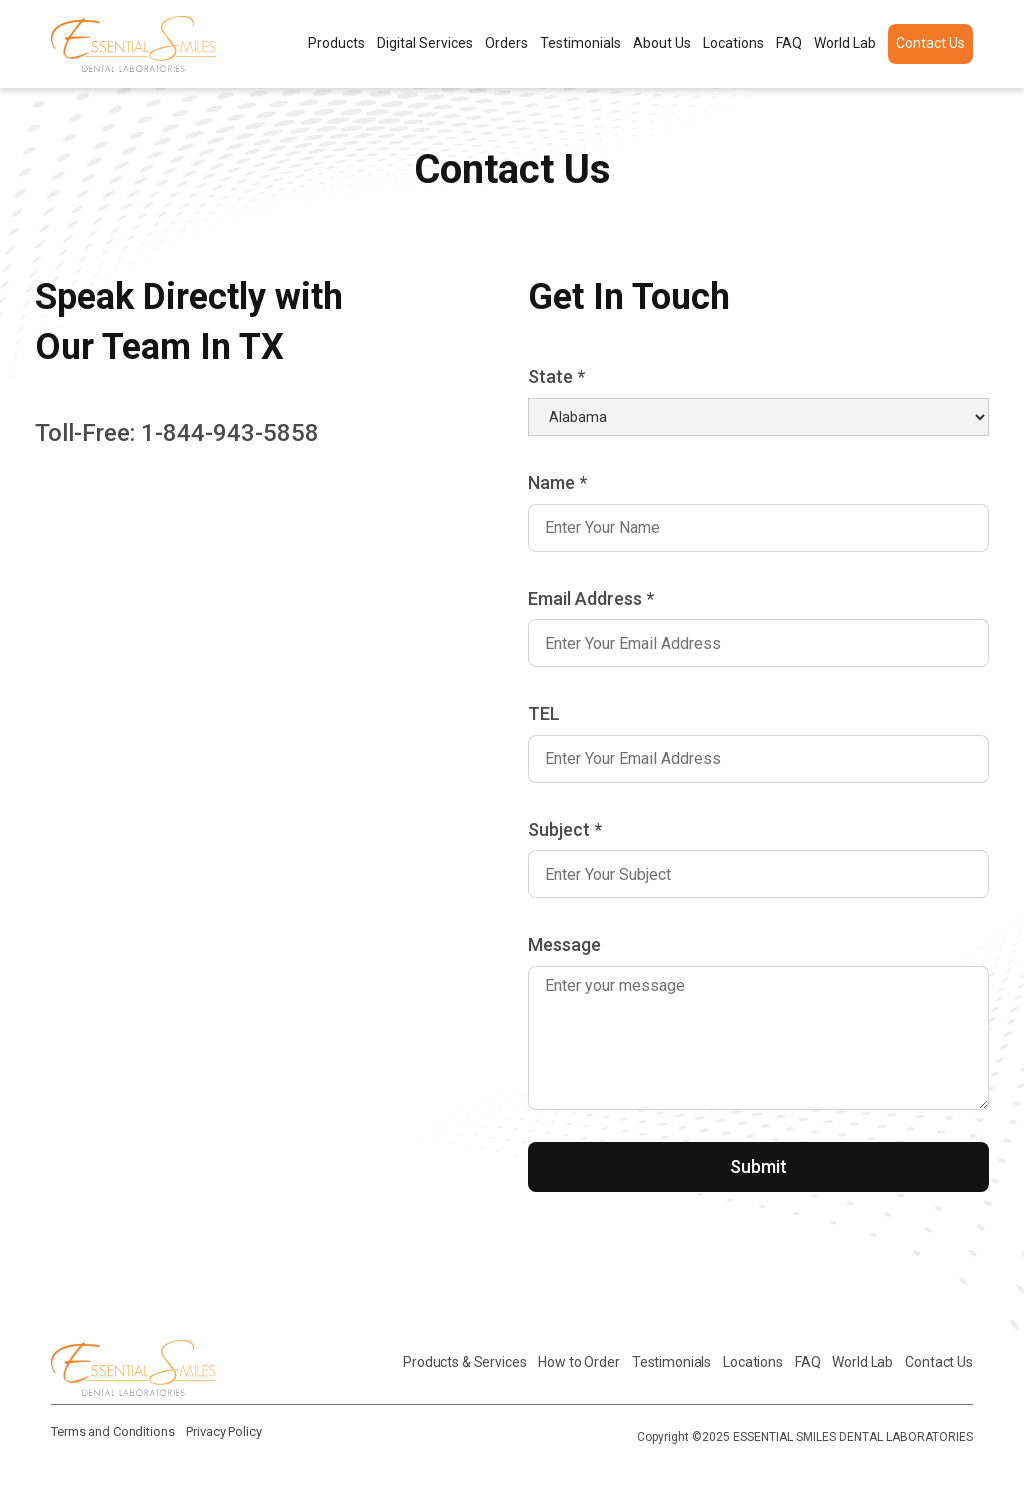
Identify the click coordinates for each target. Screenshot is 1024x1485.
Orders (506, 43)
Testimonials (580, 43)
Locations (733, 43)
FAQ (789, 43)
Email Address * (591, 598)
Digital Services (425, 43)
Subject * (565, 829)
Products (336, 43)
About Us (662, 43)
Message (564, 944)
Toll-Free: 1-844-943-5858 (177, 433)
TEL (544, 713)
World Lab (845, 43)
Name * (557, 482)
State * (556, 376)
